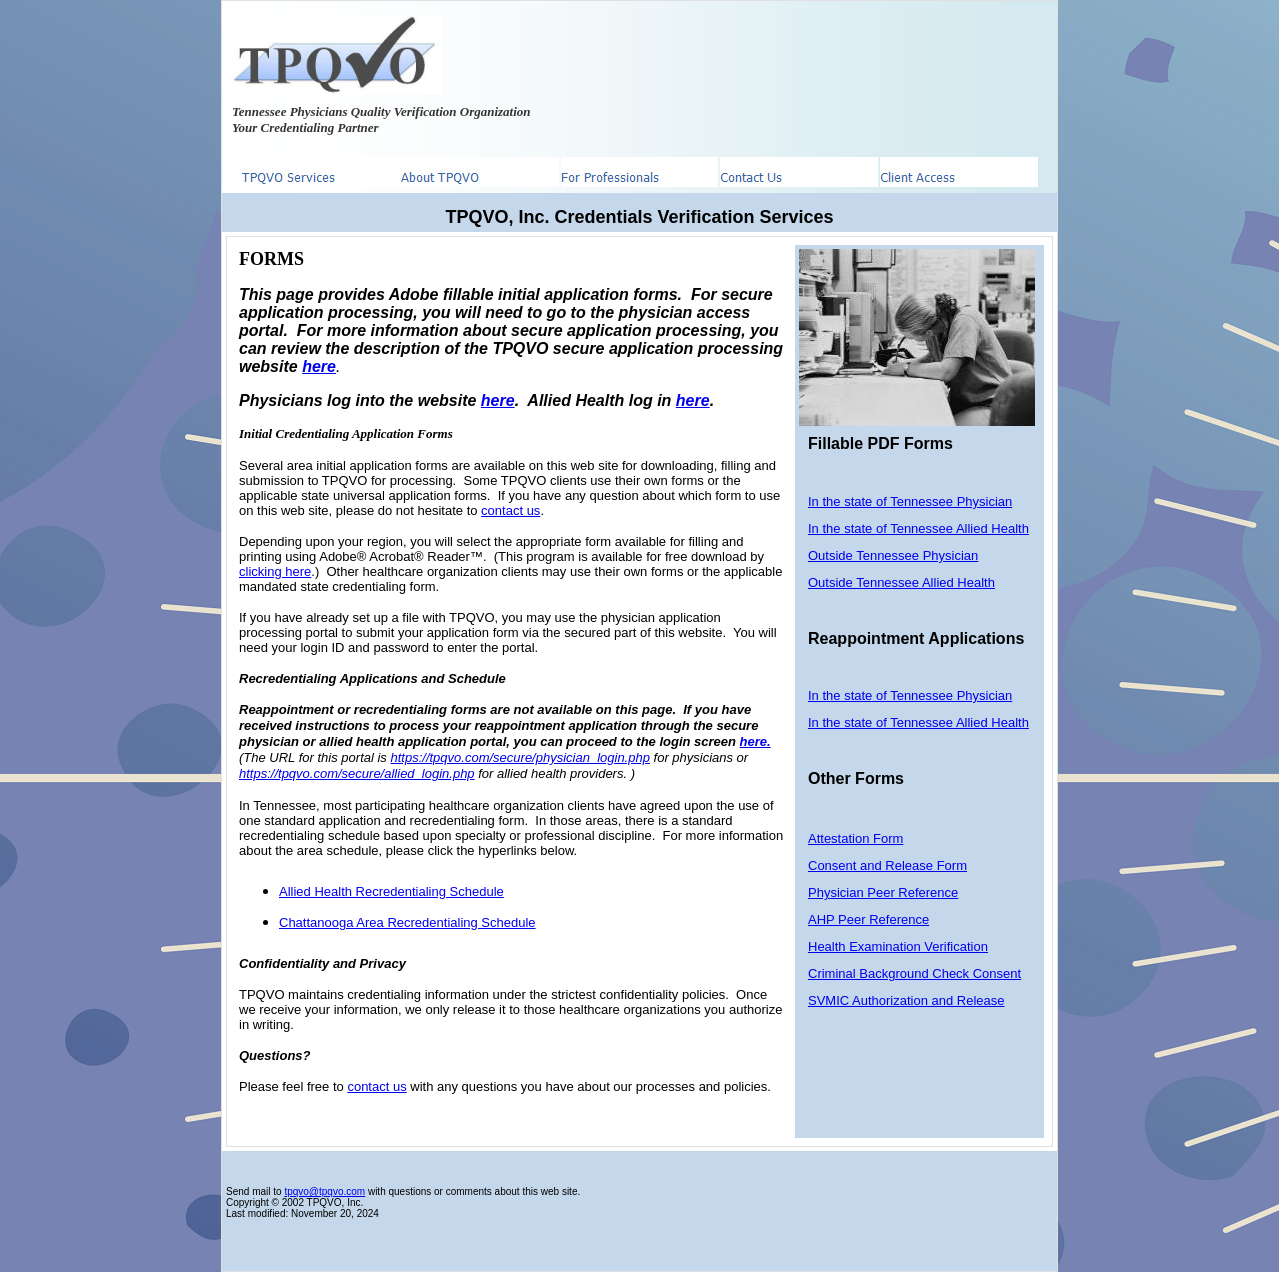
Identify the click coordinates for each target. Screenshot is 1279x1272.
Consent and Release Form (887, 865)
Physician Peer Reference (883, 892)
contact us (510, 510)
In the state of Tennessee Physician (910, 501)
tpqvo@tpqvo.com (324, 1191)
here (498, 400)
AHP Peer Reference (868, 919)
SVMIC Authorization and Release (906, 1000)
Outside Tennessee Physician (893, 555)
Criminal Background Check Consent (914, 973)
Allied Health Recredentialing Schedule (391, 891)
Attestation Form (855, 838)
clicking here (275, 571)
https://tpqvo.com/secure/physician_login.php (519, 757)
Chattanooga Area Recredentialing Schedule (407, 922)
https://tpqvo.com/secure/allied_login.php (357, 773)
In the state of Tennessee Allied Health (918, 528)
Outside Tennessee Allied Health (901, 582)
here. (755, 741)
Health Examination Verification (898, 946)
